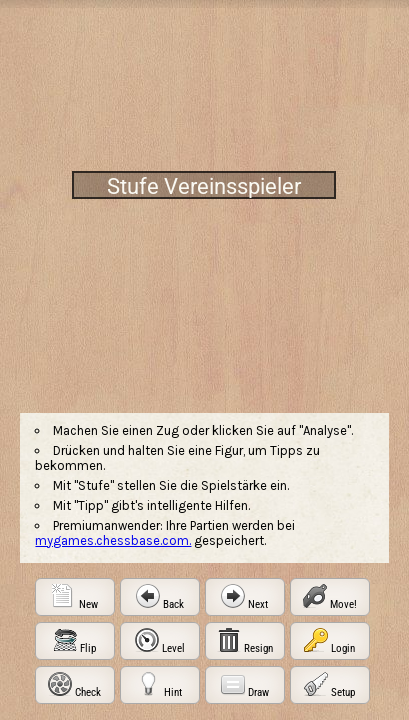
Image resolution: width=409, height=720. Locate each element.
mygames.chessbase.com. (113, 540)
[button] (75, 597)
